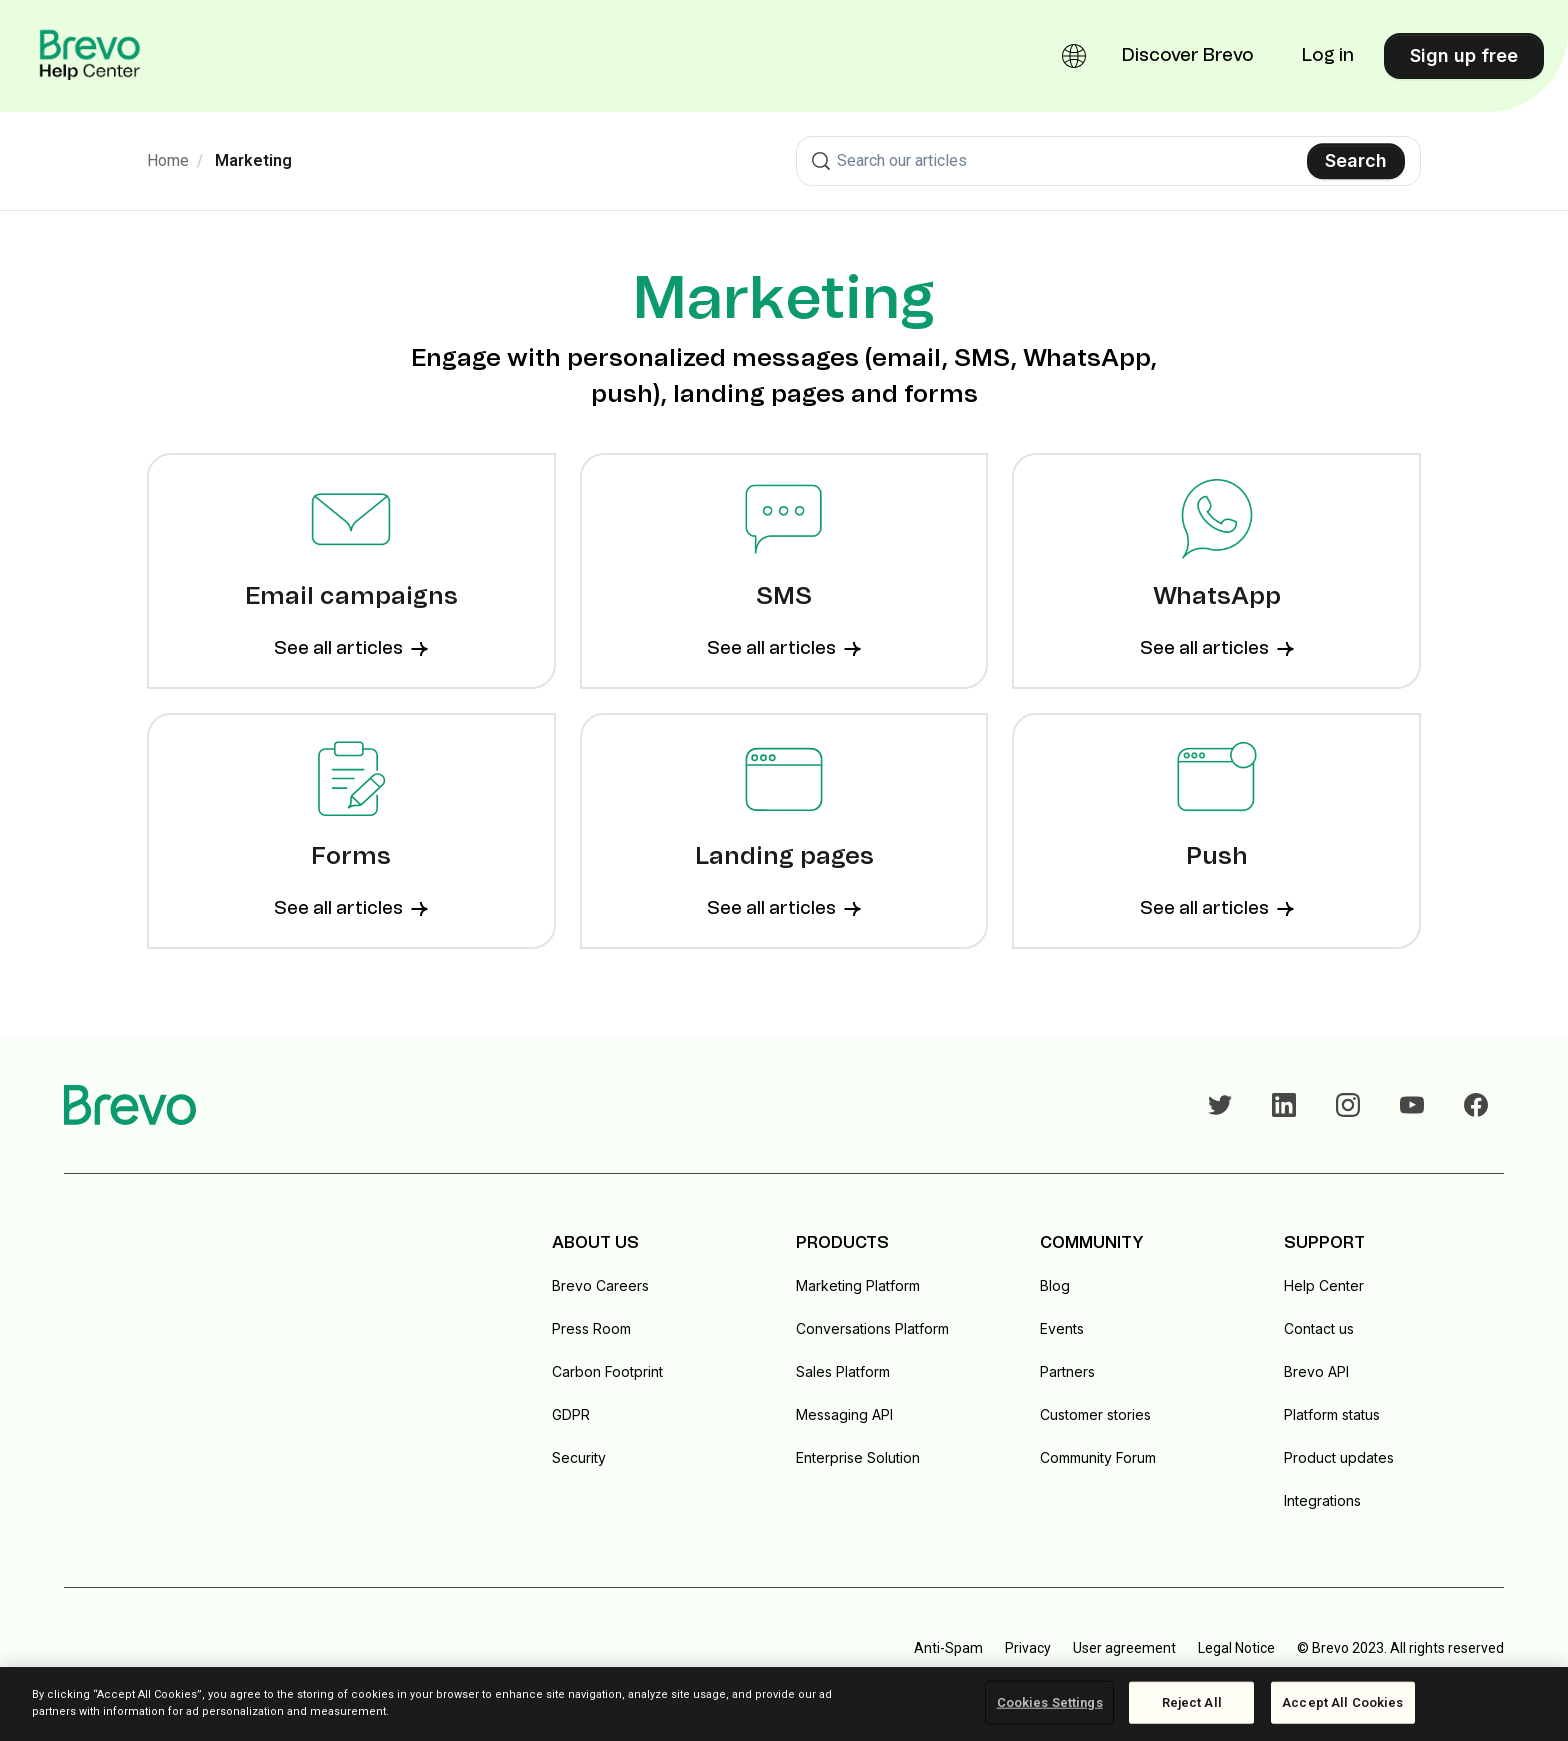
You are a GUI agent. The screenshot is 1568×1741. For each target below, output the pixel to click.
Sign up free (1464, 55)
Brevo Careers (600, 1285)
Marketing (253, 160)
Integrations (1322, 1500)
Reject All (1192, 1702)
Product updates (1339, 1457)
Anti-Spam (948, 1648)
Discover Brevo (1188, 56)
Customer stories (1095, 1414)
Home (168, 160)
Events (1062, 1328)
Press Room (591, 1328)
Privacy (1028, 1648)
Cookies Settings (1050, 1702)
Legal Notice (1236, 1648)
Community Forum (1098, 1457)
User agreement (1124, 1648)
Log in (1328, 56)
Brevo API (1316, 1371)
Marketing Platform (858, 1285)
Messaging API (844, 1414)
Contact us (1319, 1328)
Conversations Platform (872, 1328)
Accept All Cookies (1342, 1702)
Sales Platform (843, 1371)
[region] (784, 1704)
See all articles (351, 649)
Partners (1067, 1371)
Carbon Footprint (607, 1371)
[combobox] (1108, 161)
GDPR (571, 1414)
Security (579, 1457)
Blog (1055, 1285)
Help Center (1324, 1285)
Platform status (1332, 1414)
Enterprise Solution (858, 1457)
